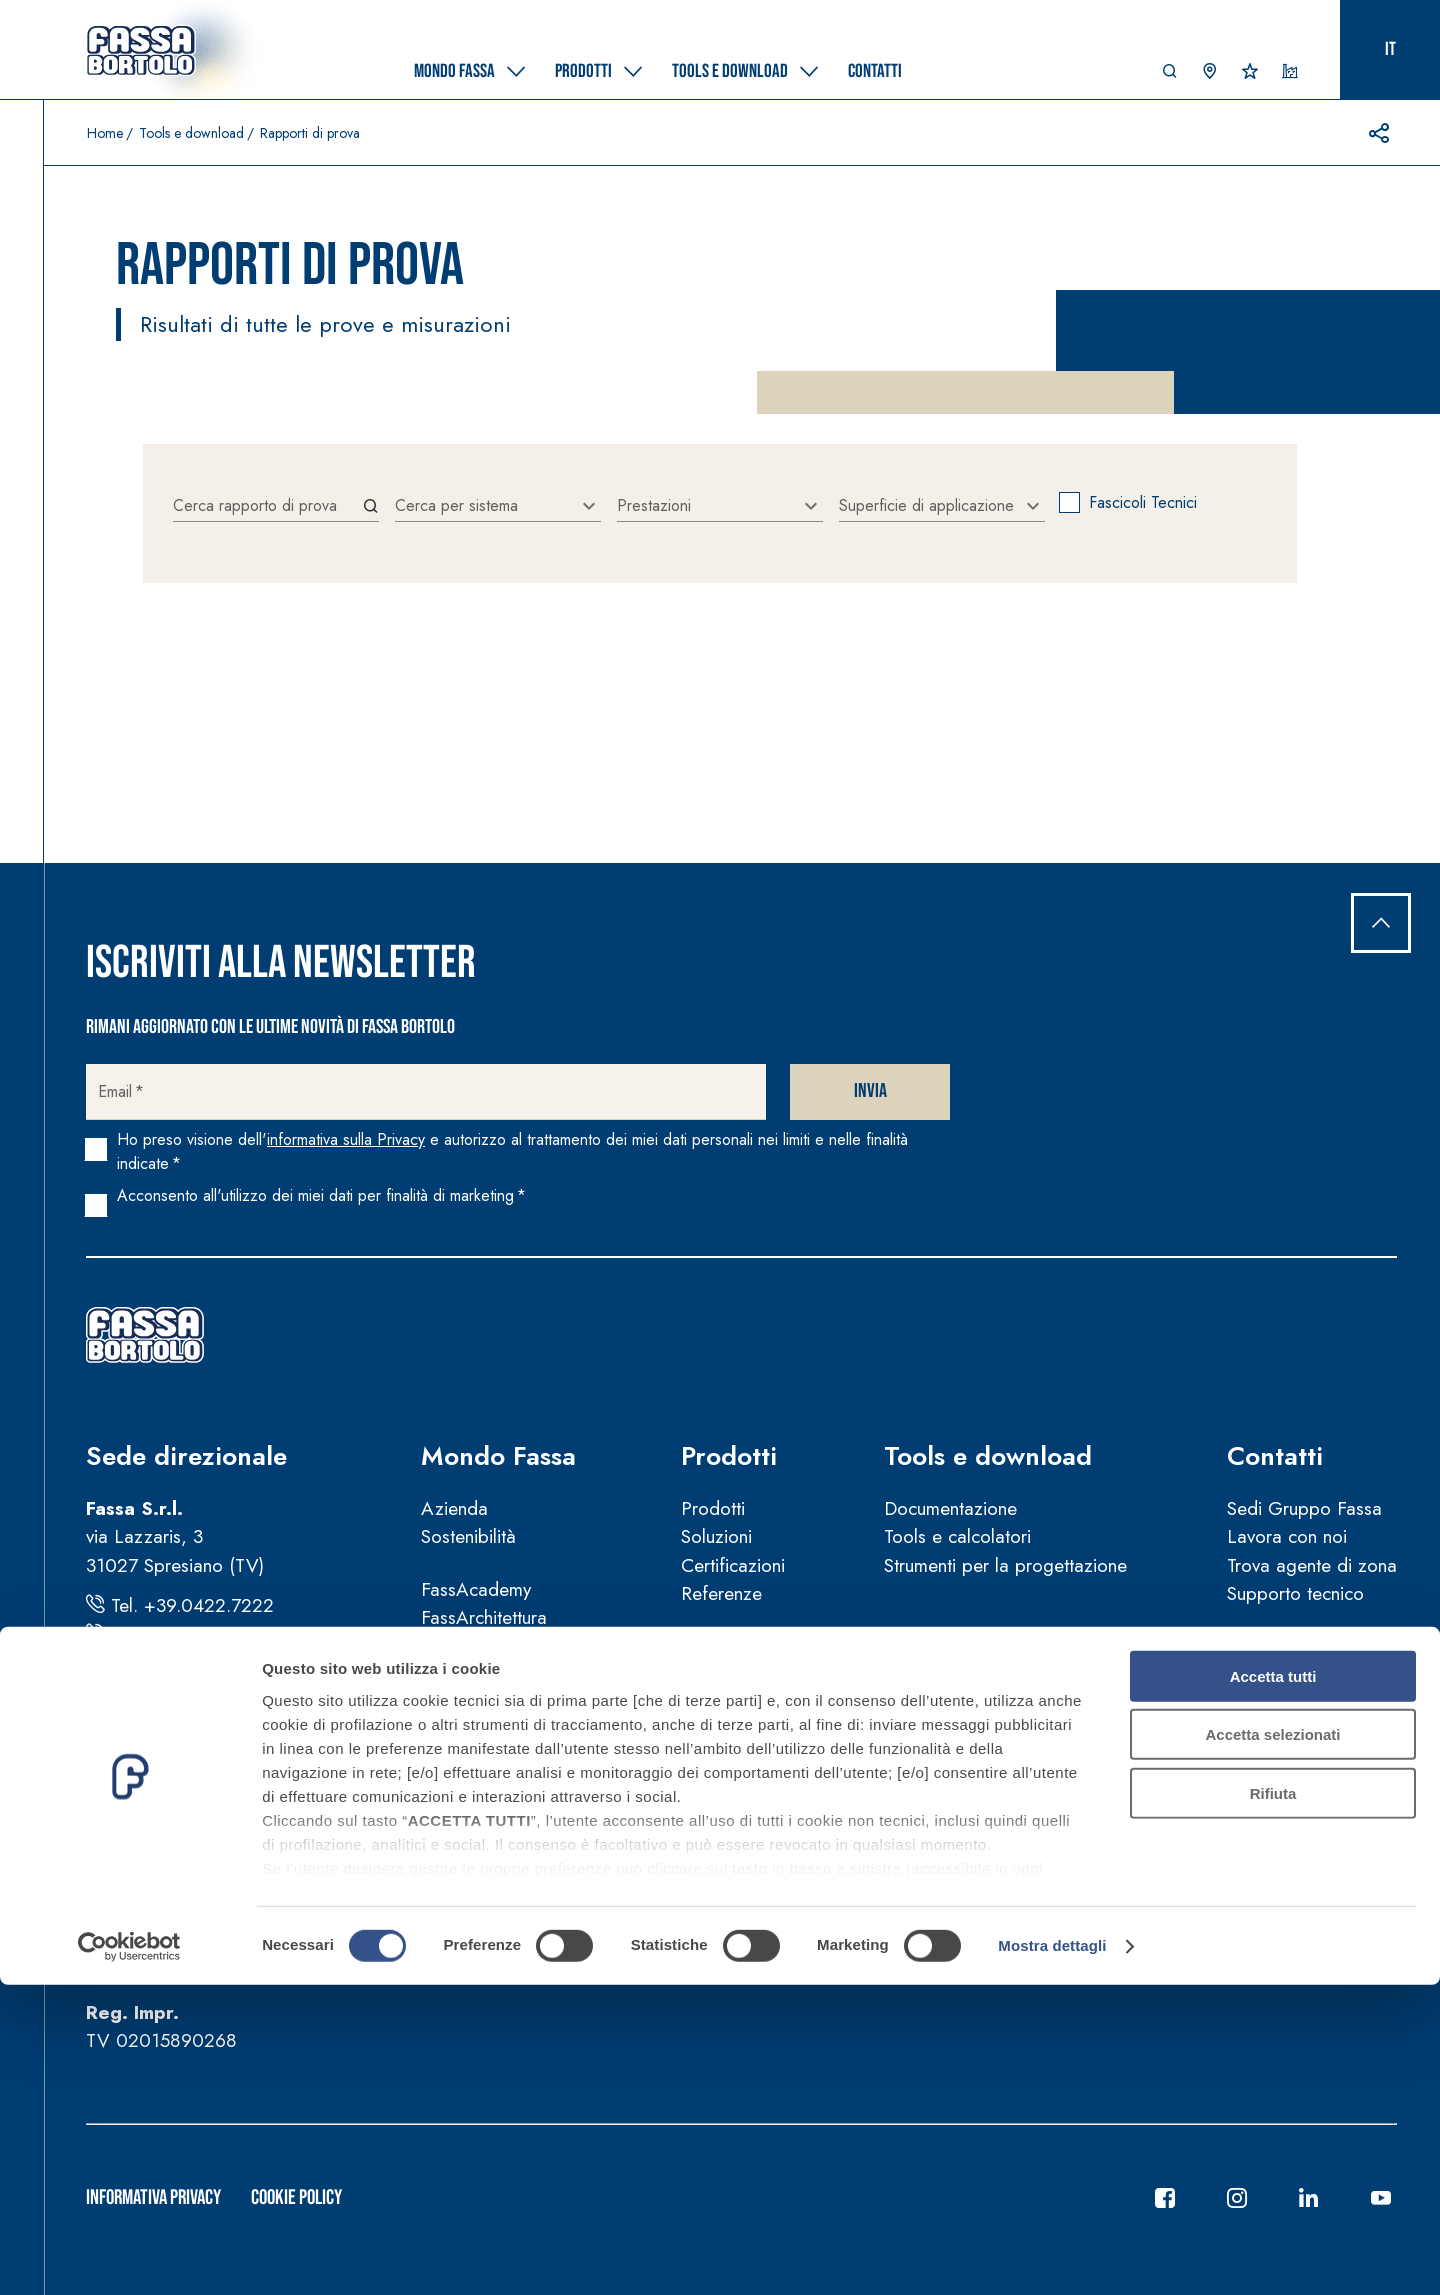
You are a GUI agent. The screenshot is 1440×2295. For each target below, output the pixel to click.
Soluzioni (716, 1536)
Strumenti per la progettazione (1005, 1565)
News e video (477, 1727)
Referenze (721, 1593)
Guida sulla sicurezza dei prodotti (557, 1894)
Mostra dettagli (1052, 2255)
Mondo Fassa (498, 1456)
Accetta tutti (1273, 1986)
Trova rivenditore (1293, 1646)
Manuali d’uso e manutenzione (541, 1866)
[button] (1170, 76)
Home (105, 133)
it (1390, 49)
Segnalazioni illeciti (496, 1923)
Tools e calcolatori (957, 1536)
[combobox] (498, 506)
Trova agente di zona (1312, 1565)
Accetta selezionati (1272, 2044)
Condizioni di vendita (505, 1837)
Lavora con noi (1287, 1536)
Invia (870, 1091)
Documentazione (950, 1508)
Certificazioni (733, 1565)
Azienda (454, 1508)
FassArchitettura (484, 1617)
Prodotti (729, 1456)
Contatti (1275, 1456)
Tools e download (191, 133)
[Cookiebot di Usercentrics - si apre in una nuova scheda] (129, 2256)
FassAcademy (476, 1589)
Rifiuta (1273, 2103)
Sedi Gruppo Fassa (1304, 1508)
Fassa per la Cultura (501, 1646)
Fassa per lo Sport (495, 1674)
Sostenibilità (468, 1536)
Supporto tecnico (1295, 1593)
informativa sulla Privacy (346, 1139)
